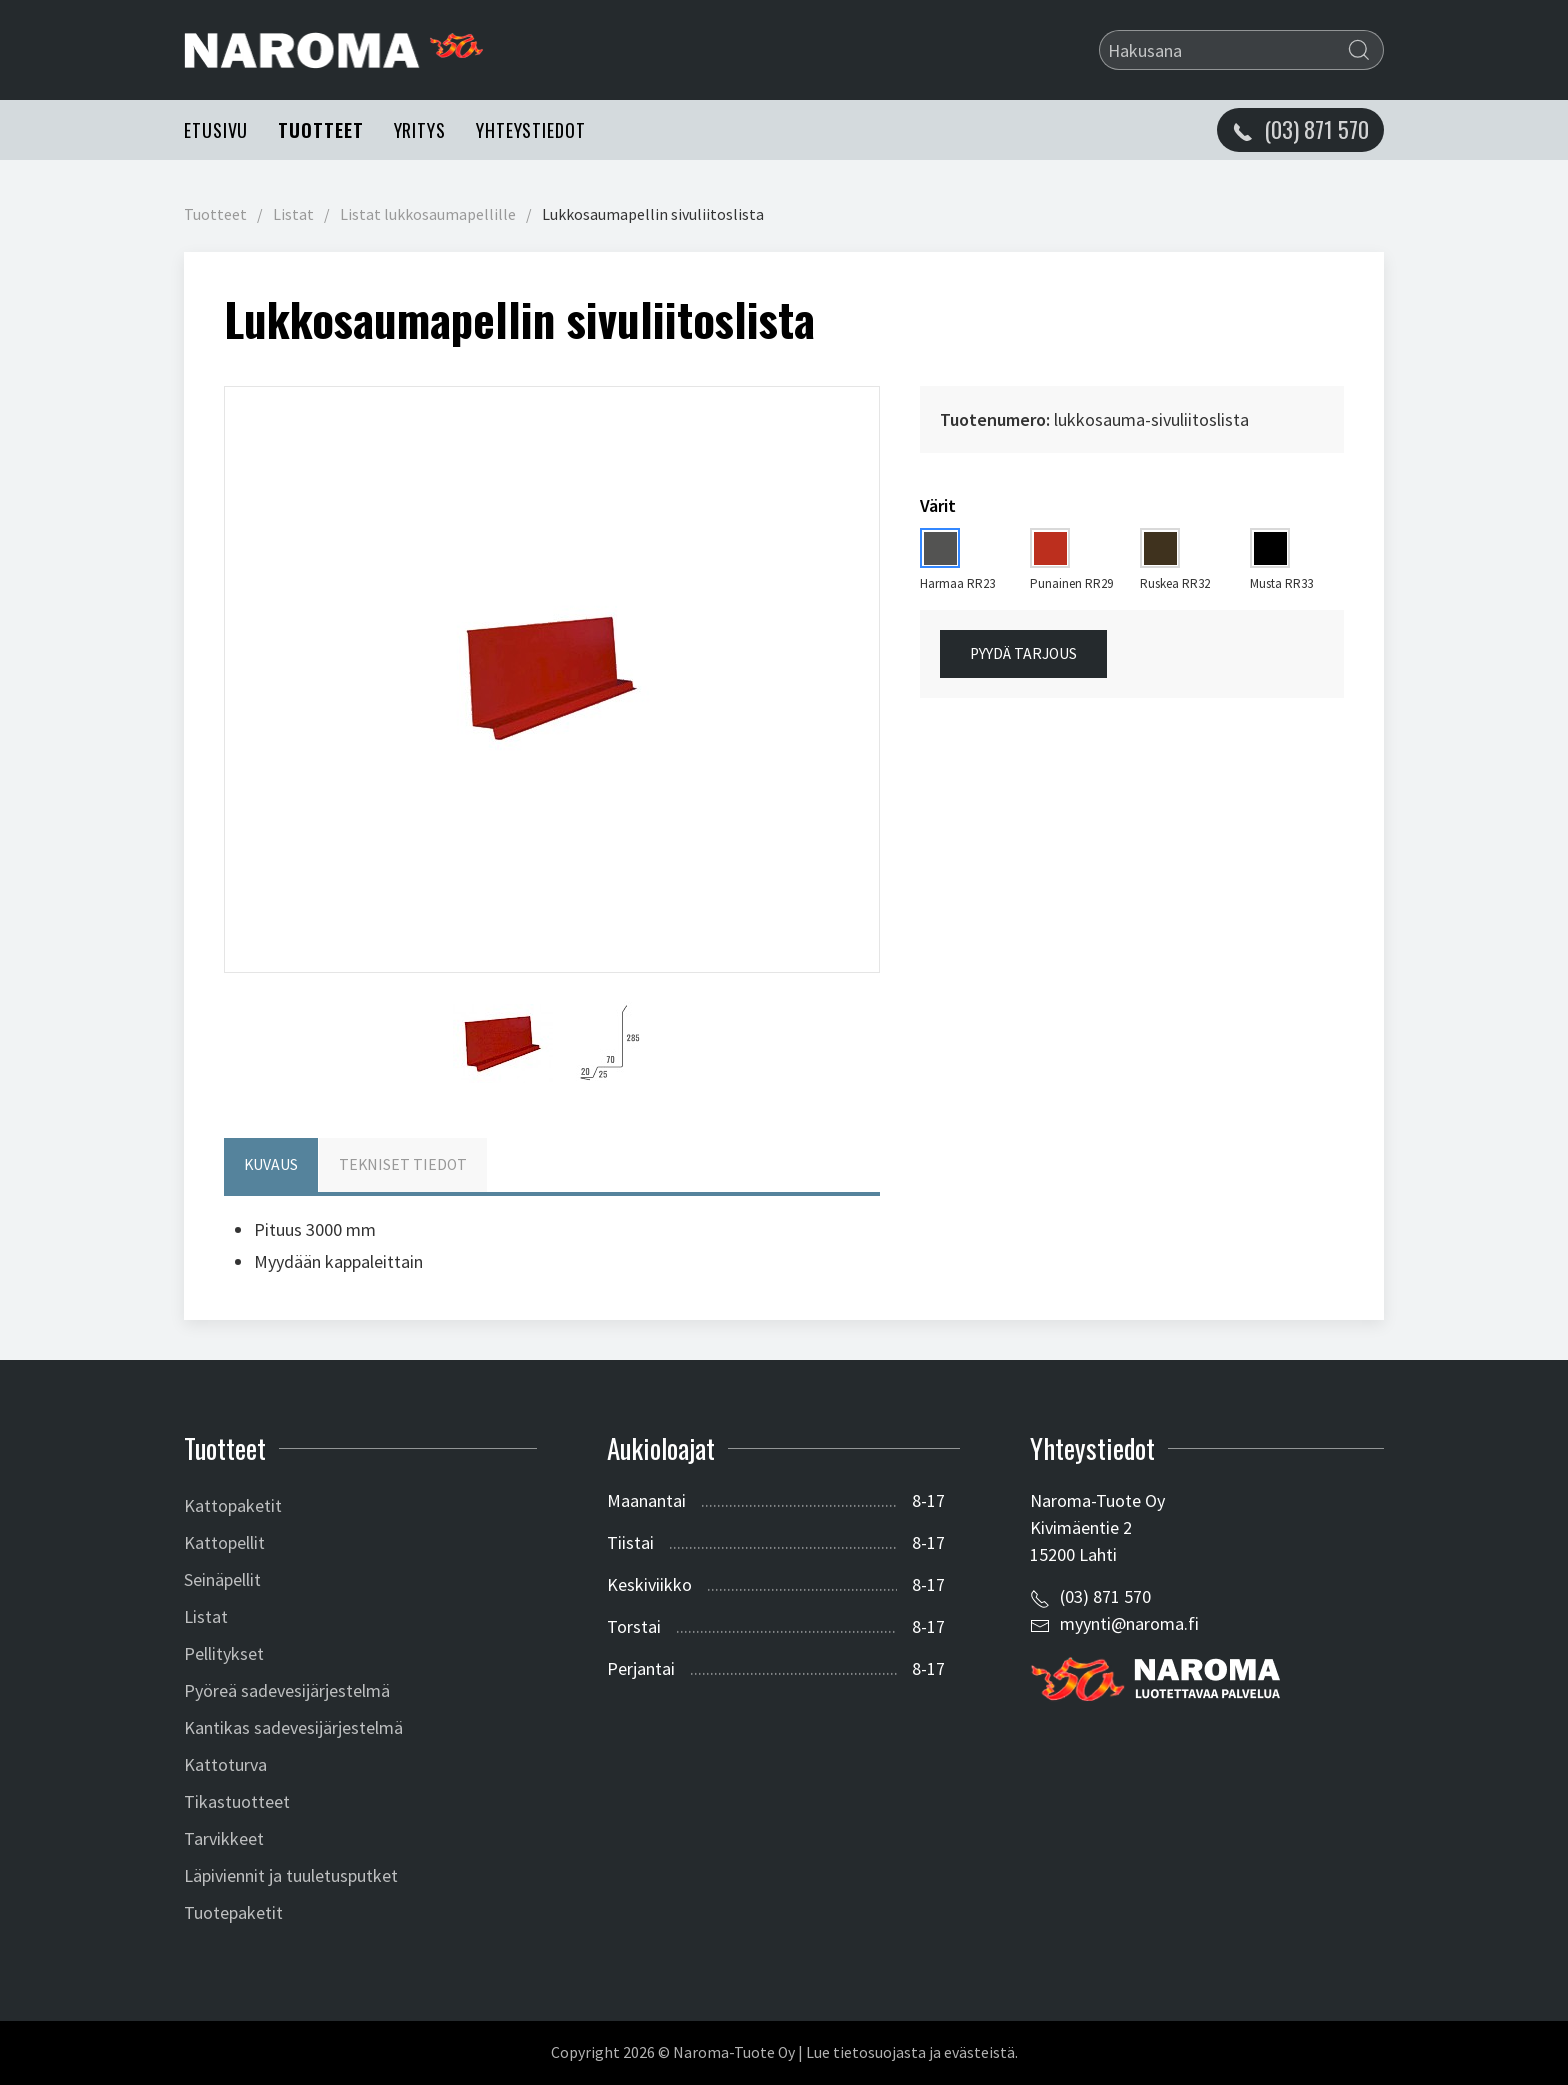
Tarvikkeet (224, 1838)
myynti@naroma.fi (1129, 1623)
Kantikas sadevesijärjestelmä (293, 1727)
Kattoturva (225, 1764)
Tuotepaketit (233, 1912)
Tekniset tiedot (403, 1164)
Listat (293, 214)
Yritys (420, 130)
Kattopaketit (233, 1505)
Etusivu (216, 130)
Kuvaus (271, 1164)
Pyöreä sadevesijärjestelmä (287, 1690)
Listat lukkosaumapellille (428, 214)
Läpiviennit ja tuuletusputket (291, 1875)
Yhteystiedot (531, 130)
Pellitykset (224, 1653)
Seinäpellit (222, 1579)
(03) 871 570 (1105, 1596)
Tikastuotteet (237, 1801)
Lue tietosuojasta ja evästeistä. (912, 2052)
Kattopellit (224, 1542)
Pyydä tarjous (1023, 653)
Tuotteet (320, 130)
